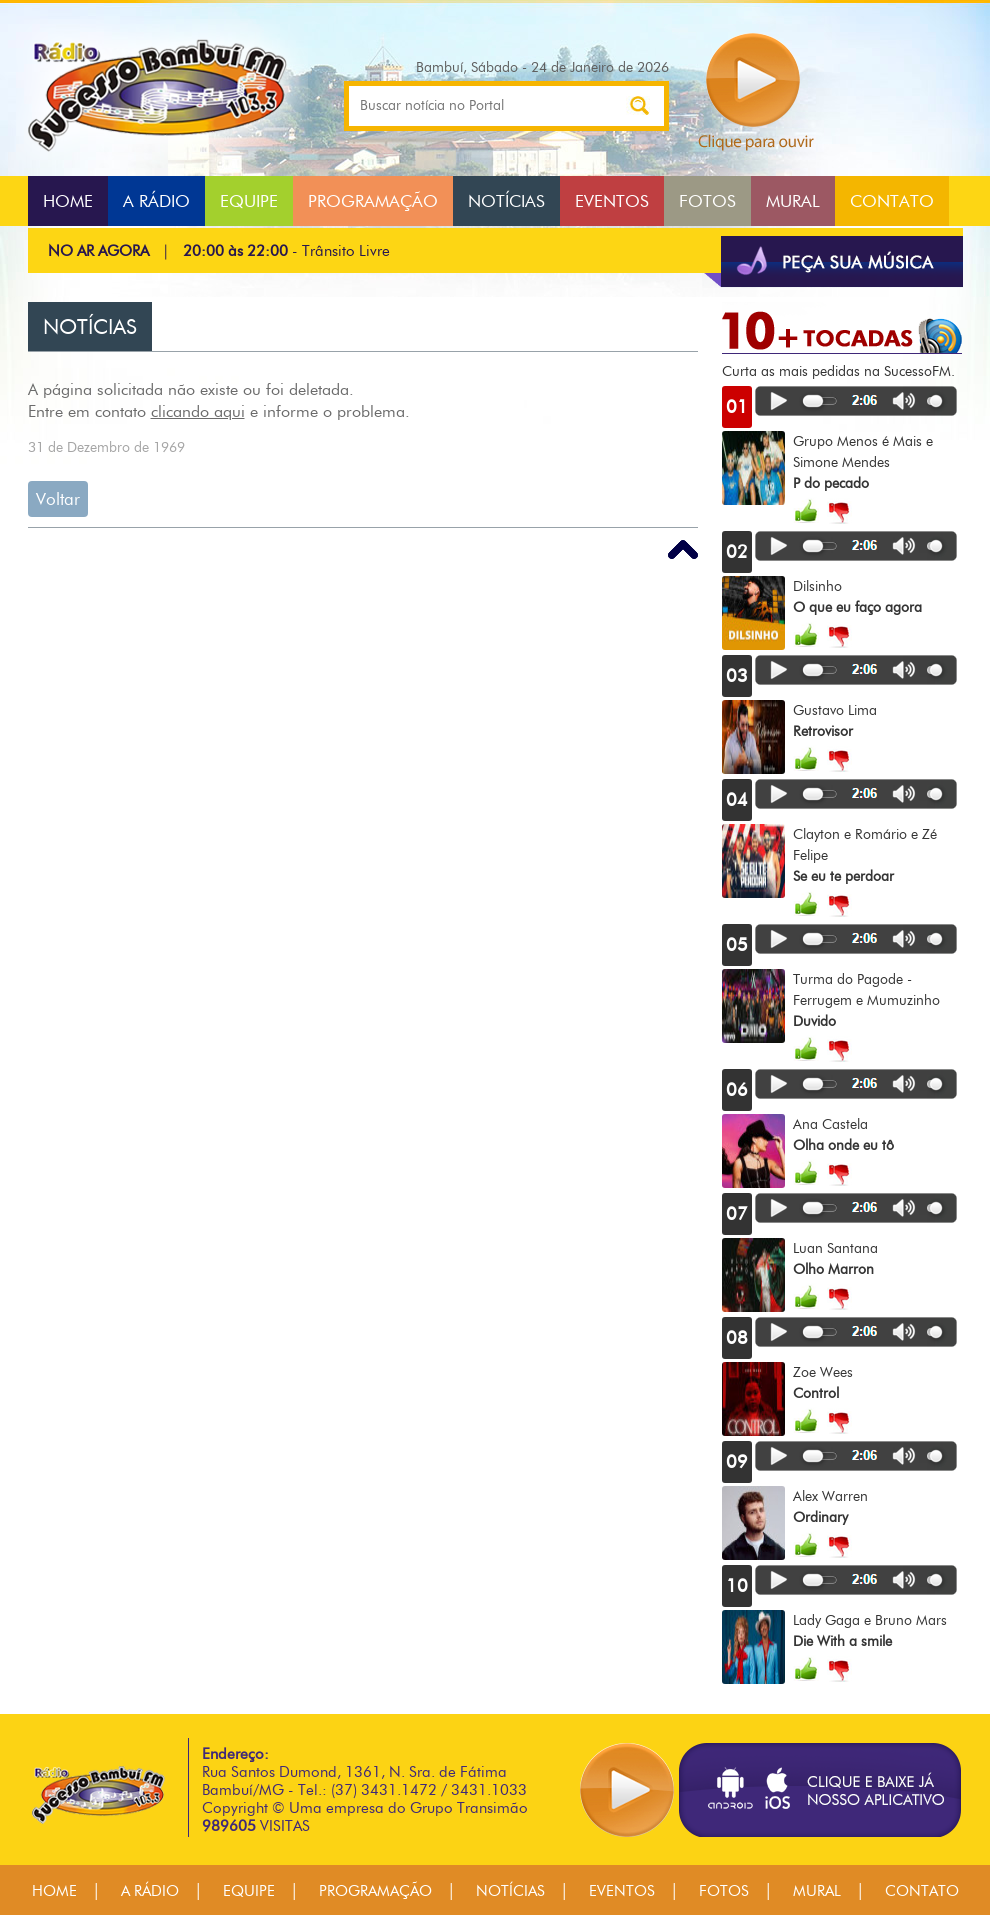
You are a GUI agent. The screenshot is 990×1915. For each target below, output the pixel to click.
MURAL (793, 201)
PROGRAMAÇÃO (373, 201)
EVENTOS (612, 201)
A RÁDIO (156, 201)
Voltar (58, 499)
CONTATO (892, 201)
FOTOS (707, 201)
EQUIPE (249, 201)
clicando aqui (198, 411)
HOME (68, 201)
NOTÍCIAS (506, 201)
